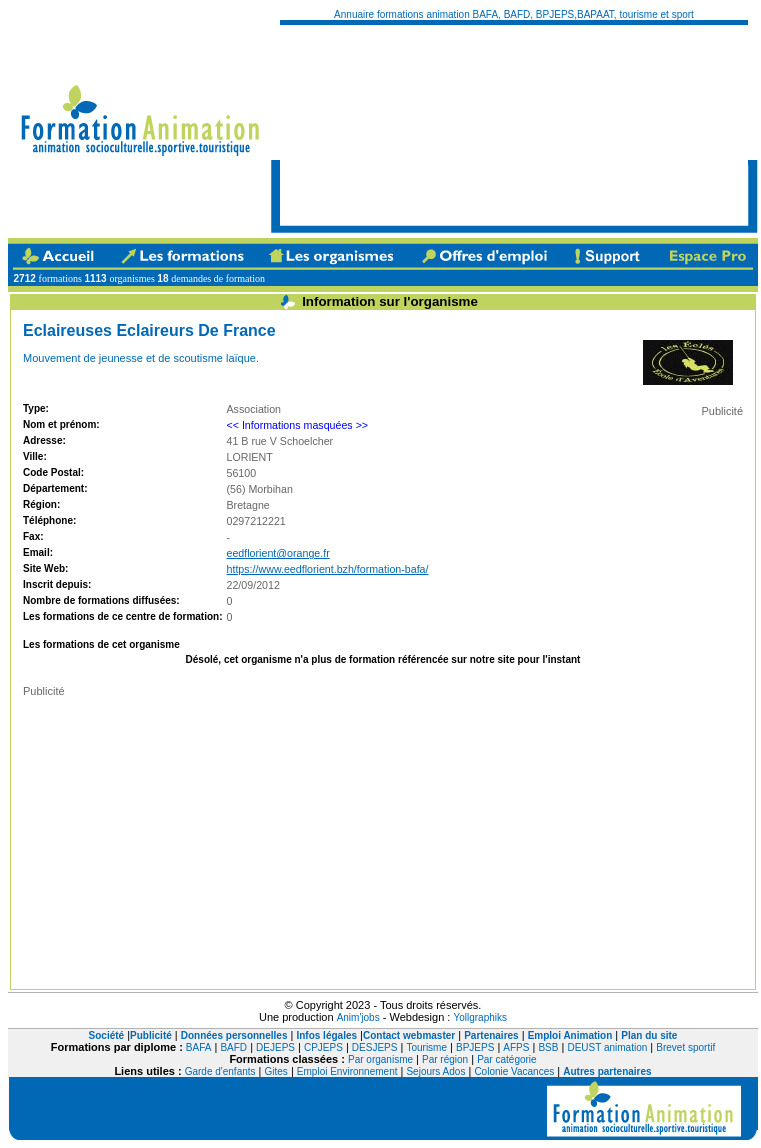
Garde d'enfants (220, 1071)
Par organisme (380, 1059)
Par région (445, 1059)
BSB (548, 1047)
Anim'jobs (358, 1017)
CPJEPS (323, 1047)
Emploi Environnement (347, 1071)
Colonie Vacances (514, 1071)
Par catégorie (506, 1059)
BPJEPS (475, 1047)
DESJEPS (375, 1047)
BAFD (233, 1047)
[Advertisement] (380, 125)
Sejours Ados (435, 1071)
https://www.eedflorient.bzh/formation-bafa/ (328, 569)
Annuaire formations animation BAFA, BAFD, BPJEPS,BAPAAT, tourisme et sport (514, 14)
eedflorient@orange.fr (278, 553)
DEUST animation (607, 1047)
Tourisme (426, 1047)
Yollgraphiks (480, 1017)
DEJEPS (275, 1047)
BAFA (199, 1047)
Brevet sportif (685, 1047)
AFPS (516, 1047)
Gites (276, 1071)
